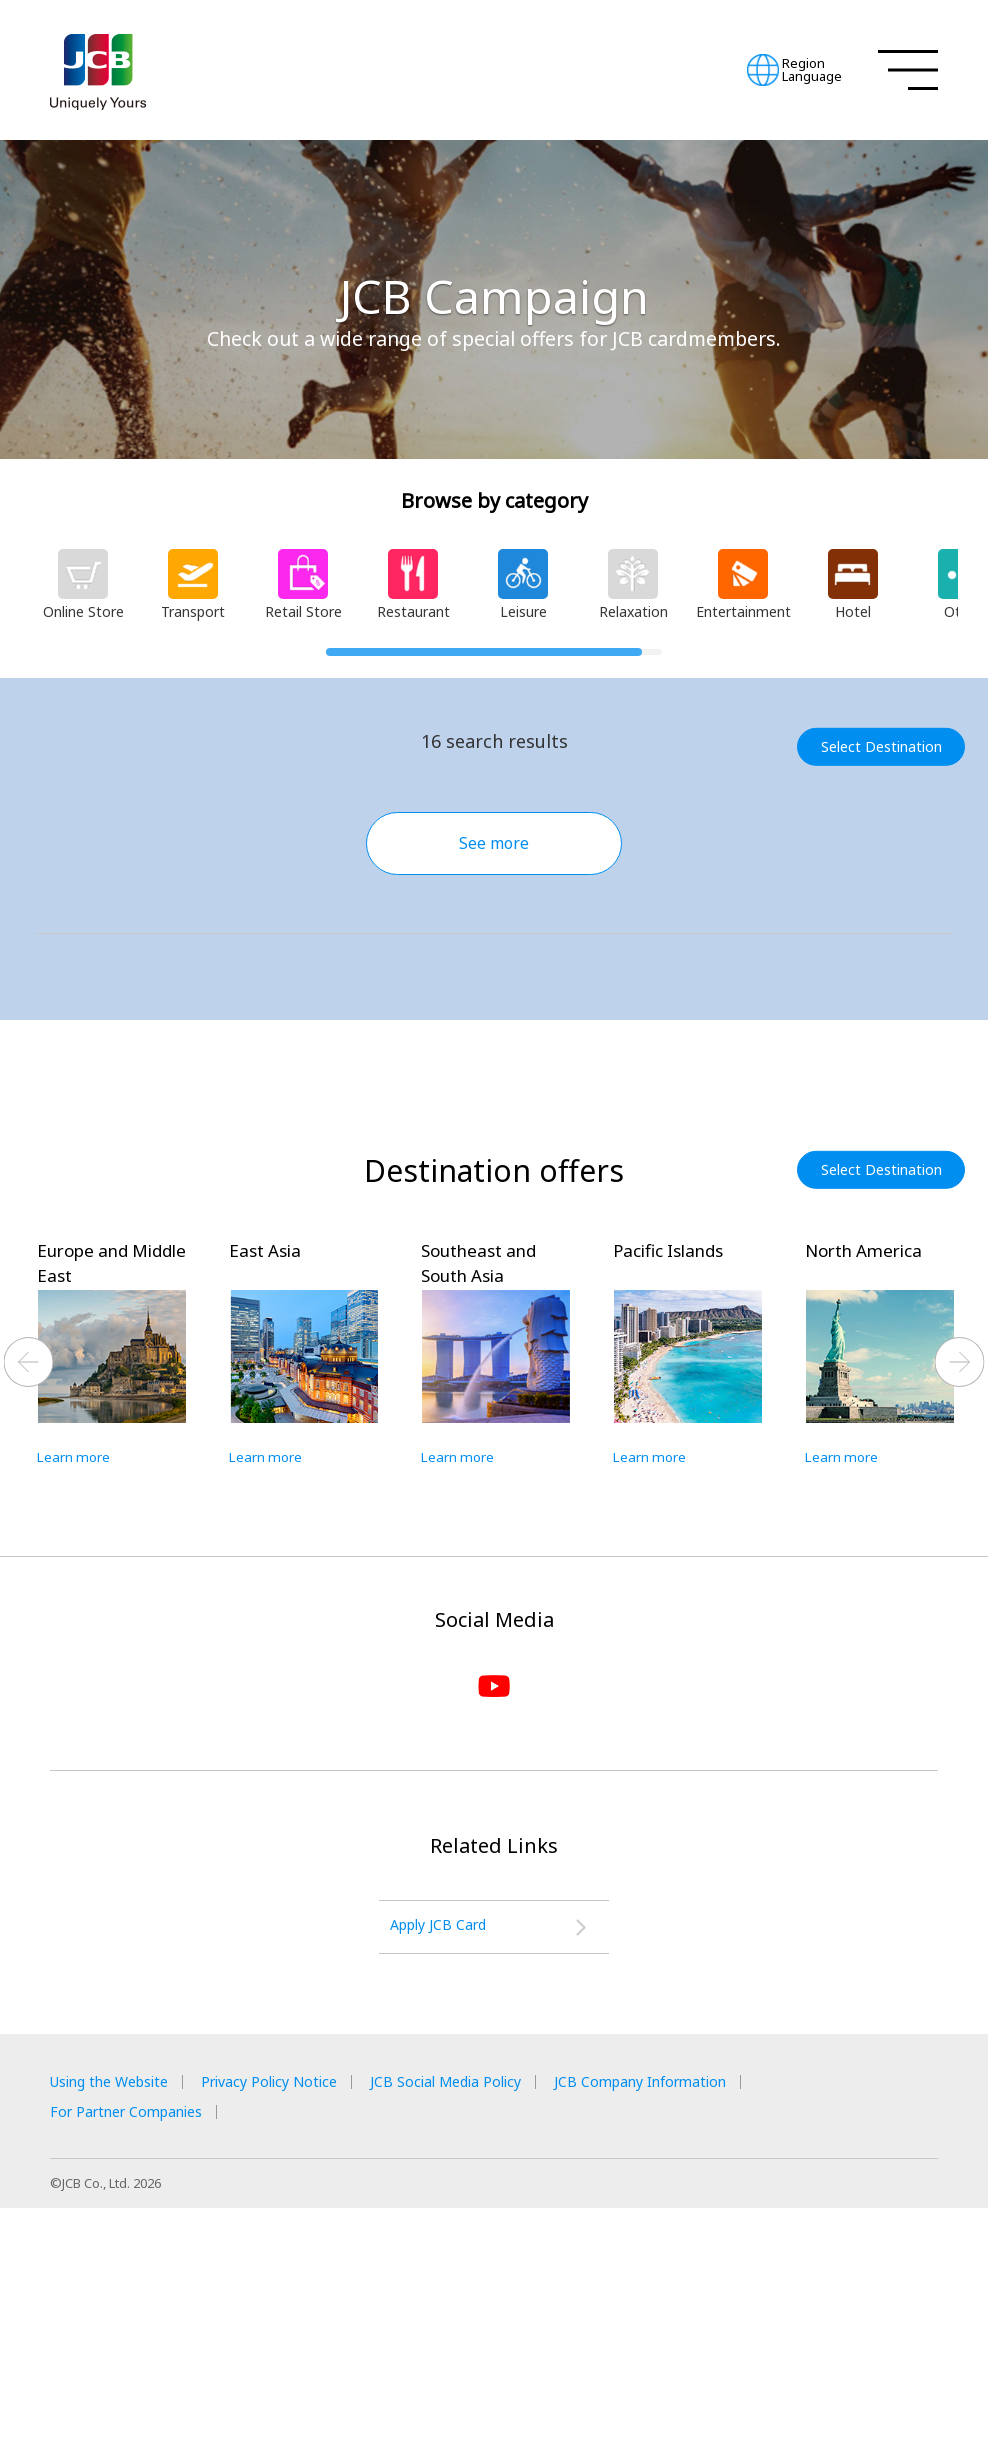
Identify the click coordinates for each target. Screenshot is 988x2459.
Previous (29, 1604)
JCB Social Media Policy (504, 2331)
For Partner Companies (137, 2361)
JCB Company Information (725, 2331)
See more (494, 843)
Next (960, 1604)
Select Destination (888, 746)
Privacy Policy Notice (303, 2331)
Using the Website (119, 2331)
